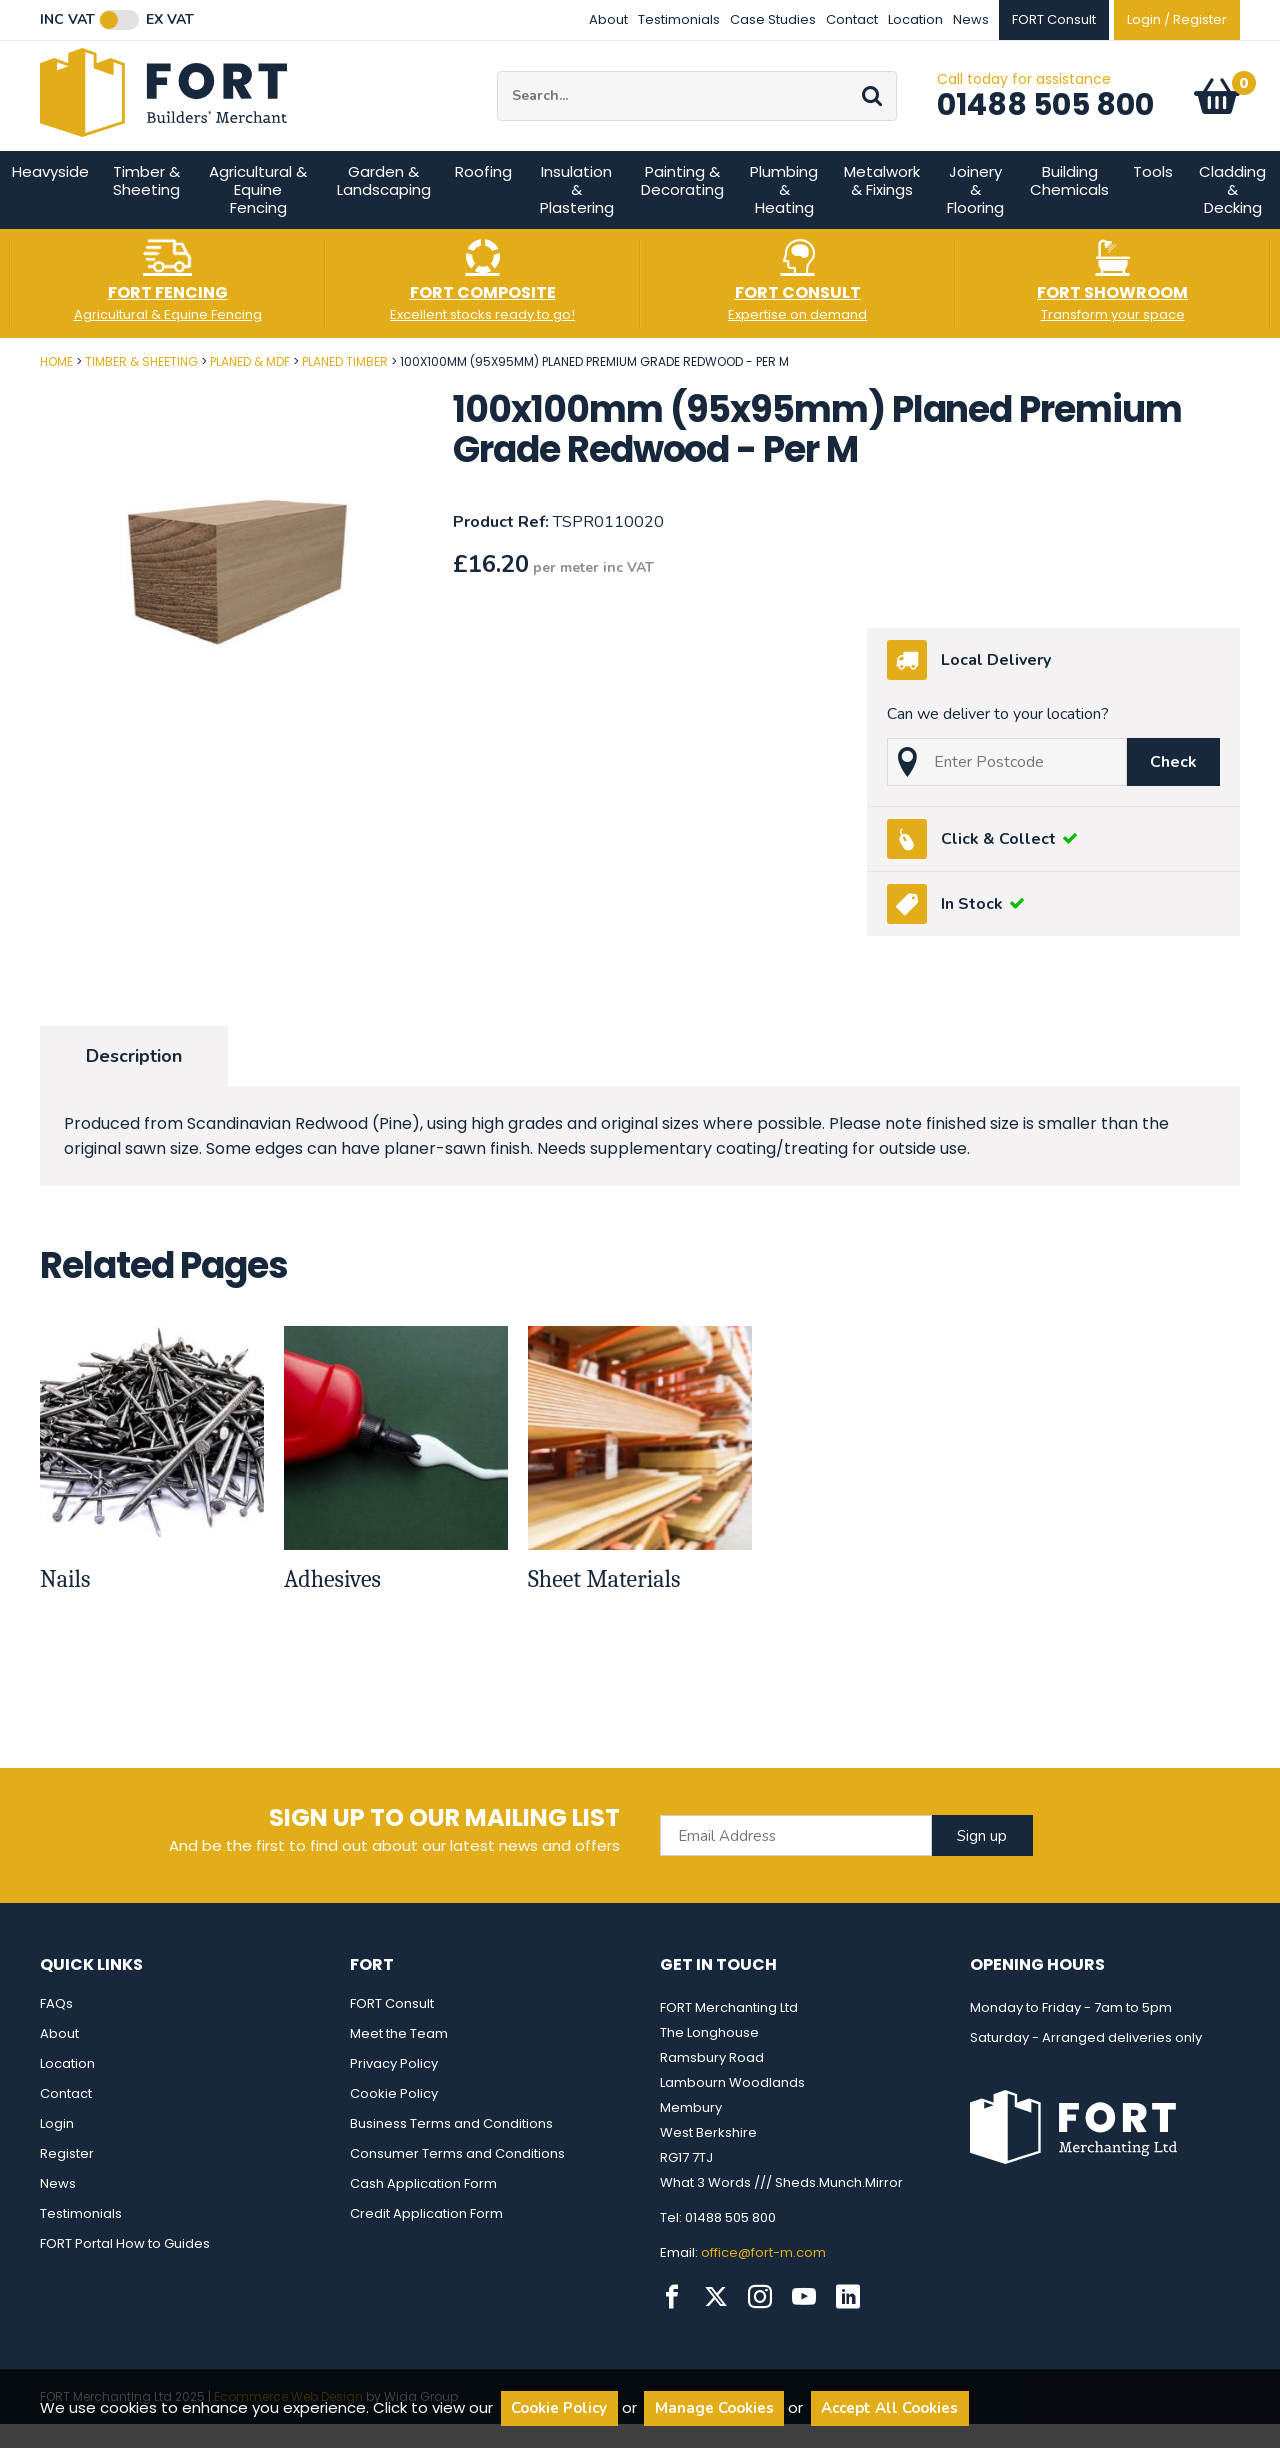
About (608, 19)
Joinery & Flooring (975, 213)
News (971, 19)
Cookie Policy (394, 2117)
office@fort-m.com (763, 2276)
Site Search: (497, 83)
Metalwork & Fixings (882, 204)
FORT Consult (392, 2027)
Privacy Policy (394, 2087)
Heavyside (50, 195)
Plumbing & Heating (784, 213)
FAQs (56, 2027)
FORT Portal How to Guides (125, 2267)
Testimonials (679, 19)
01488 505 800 (1045, 117)
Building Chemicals (1069, 204)
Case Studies (773, 19)
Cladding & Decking (1232, 213)
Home (56, 385)
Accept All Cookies (889, 2408)
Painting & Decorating (682, 204)
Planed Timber (345, 385)
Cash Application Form (423, 2207)
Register (67, 2177)
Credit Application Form (426, 2237)
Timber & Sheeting (146, 204)
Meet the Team (399, 2057)
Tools (1153, 195)
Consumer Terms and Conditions (457, 2177)
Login (57, 2147)
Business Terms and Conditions (451, 2147)
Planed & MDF (250, 385)
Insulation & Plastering (577, 213)
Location (915, 19)
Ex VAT (170, 20)
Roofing (483, 195)
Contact (852, 19)
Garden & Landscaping (384, 204)
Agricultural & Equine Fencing (258, 213)
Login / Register (1177, 19)
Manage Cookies (714, 2408)
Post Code (0, 378)
